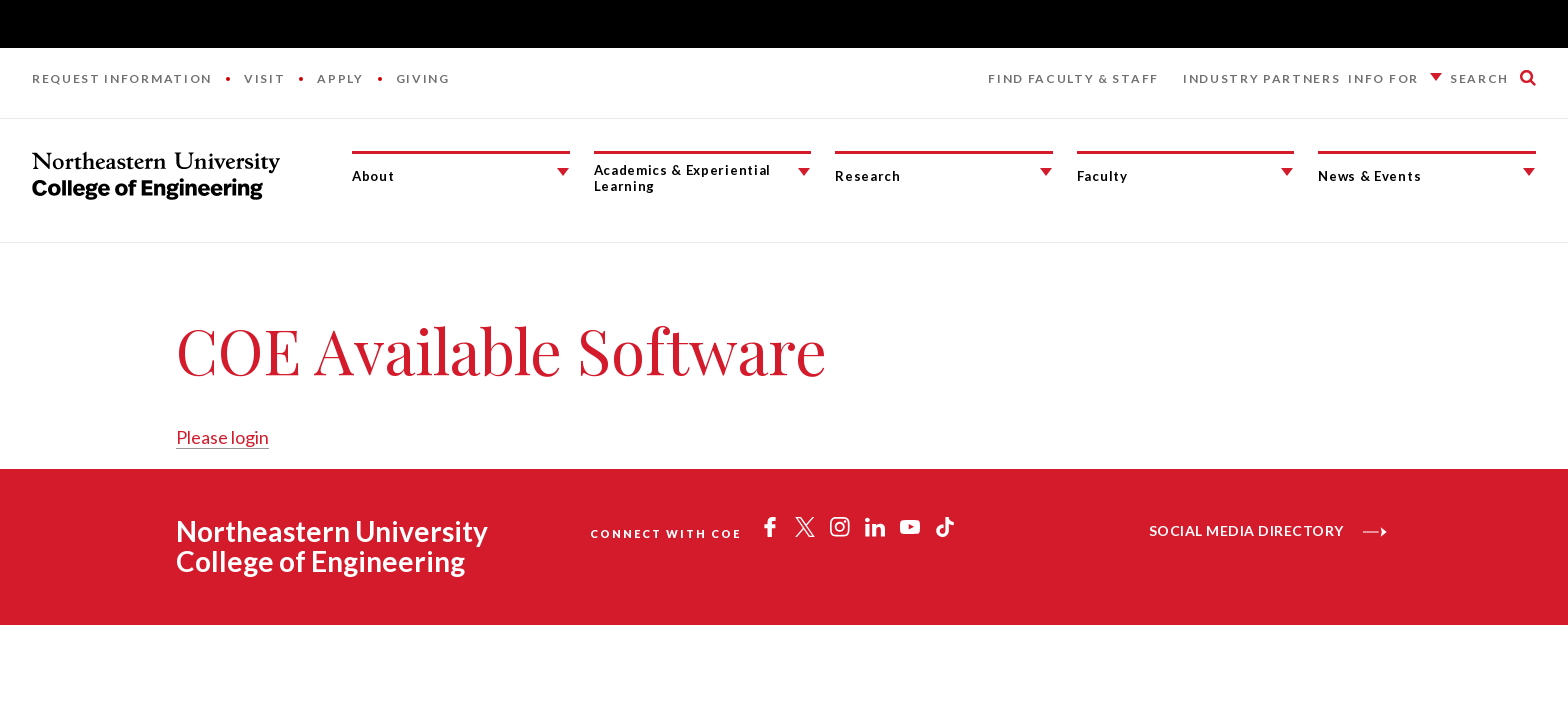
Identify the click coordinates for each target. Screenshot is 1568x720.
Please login (222, 437)
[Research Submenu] (1046, 172)
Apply (340, 78)
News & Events (1369, 176)
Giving (423, 78)
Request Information (122, 78)
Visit (264, 78)
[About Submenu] (563, 172)
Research (867, 176)
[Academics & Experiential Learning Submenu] (804, 172)
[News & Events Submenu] (1529, 172)
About (373, 176)
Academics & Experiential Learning (682, 178)
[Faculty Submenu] (1287, 172)
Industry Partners (1262, 78)
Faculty (1102, 176)
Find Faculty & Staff (1073, 78)
